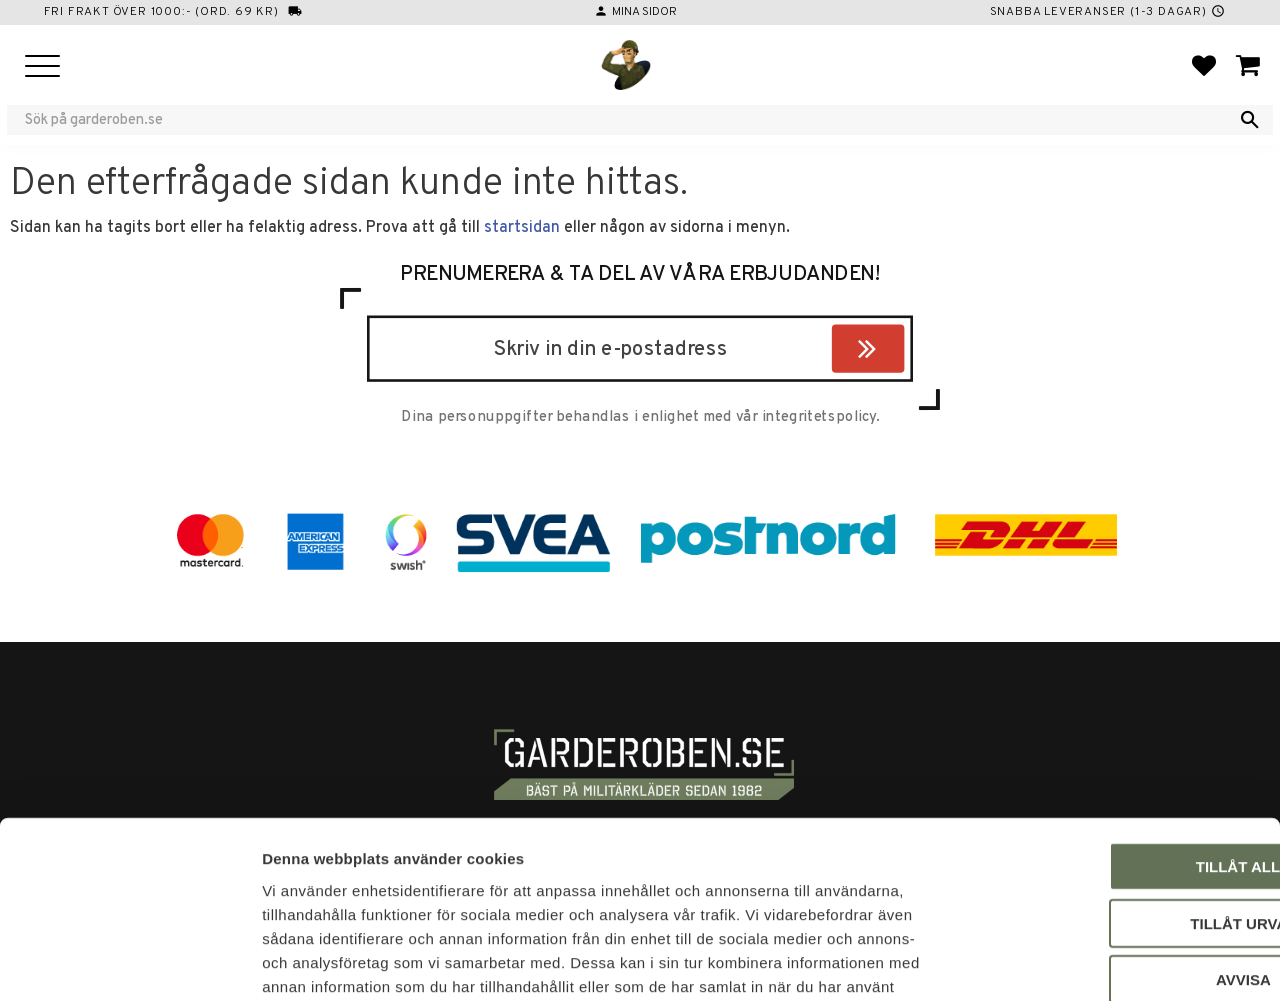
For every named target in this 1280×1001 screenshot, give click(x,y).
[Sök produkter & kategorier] (627, 120)
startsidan (522, 228)
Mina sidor (644, 12)
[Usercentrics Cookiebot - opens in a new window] (129, 962)
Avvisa (1113, 849)
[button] (42, 67)
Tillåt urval (1113, 793)
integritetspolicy (819, 418)
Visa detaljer (1086, 961)
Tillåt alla (1112, 736)
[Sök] (1250, 120)
